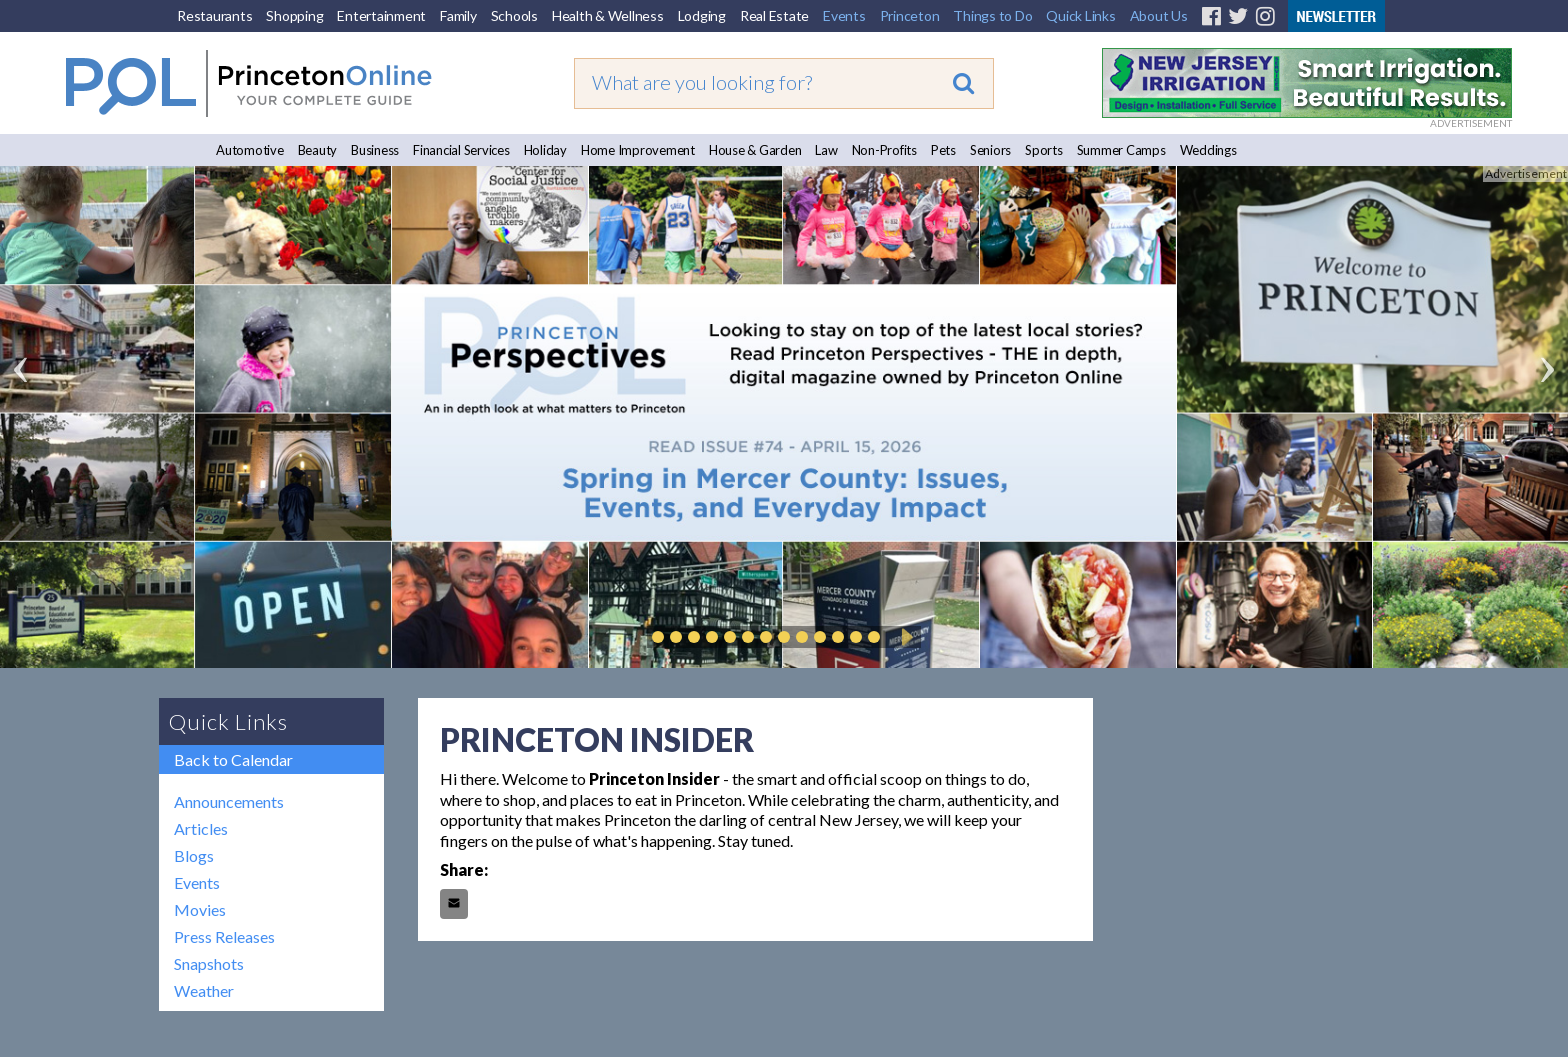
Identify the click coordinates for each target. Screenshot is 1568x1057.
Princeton (910, 15)
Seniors (990, 150)
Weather (204, 990)
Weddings (1208, 150)
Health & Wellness (608, 15)
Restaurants (214, 15)
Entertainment (381, 15)
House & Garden (755, 150)
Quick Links (1080, 15)
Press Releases (224, 936)
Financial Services (461, 150)
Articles (201, 828)
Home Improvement (638, 150)
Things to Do (992, 15)
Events (844, 15)
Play (904, 637)
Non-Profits (884, 150)
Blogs (194, 855)
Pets (943, 150)
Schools (514, 15)
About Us (1159, 15)
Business (375, 150)
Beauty (318, 150)
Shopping (294, 15)
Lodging (702, 15)
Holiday (545, 150)
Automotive (250, 150)
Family (458, 15)
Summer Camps (1121, 150)
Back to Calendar (233, 759)
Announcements (229, 801)
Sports (1044, 150)
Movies (200, 909)
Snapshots (209, 963)
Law (826, 150)
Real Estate (774, 15)
